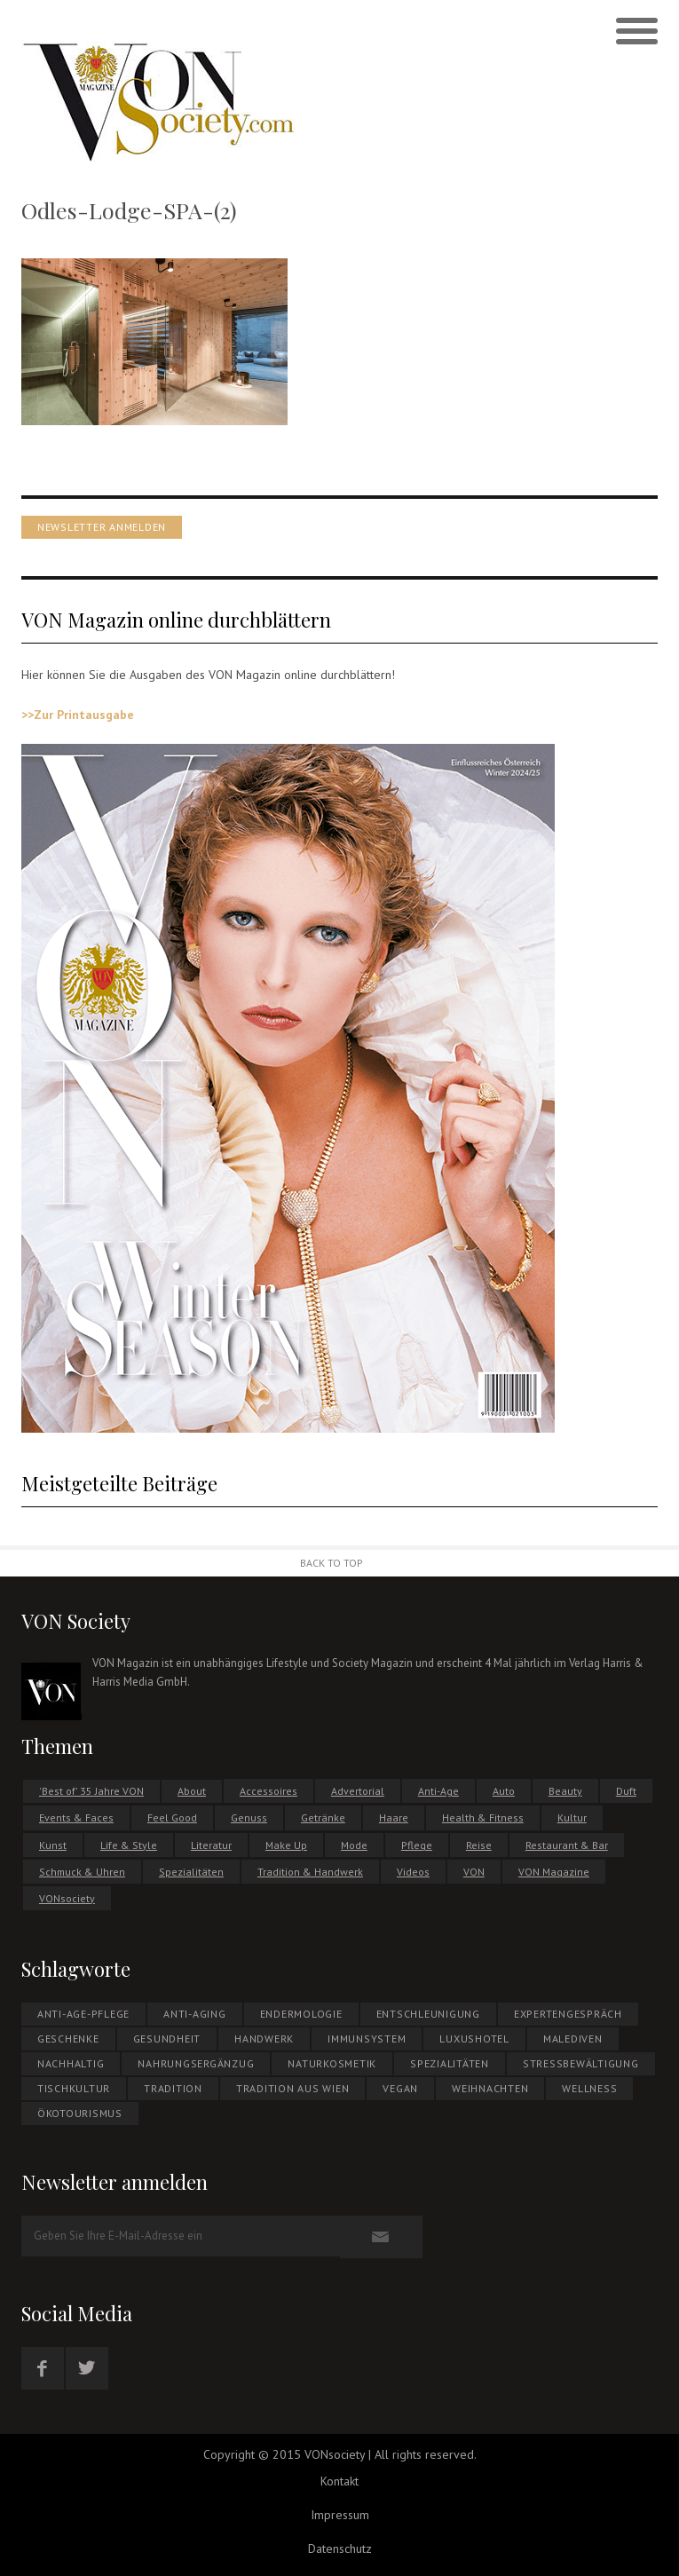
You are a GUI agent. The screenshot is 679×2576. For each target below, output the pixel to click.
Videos (413, 1871)
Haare (393, 1817)
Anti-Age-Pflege (83, 2013)
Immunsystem (367, 2038)
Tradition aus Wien (293, 2088)
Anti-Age (438, 1791)
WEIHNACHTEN (490, 2088)
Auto (504, 1791)
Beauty (565, 1791)
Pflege (416, 1845)
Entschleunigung (428, 2013)
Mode (354, 1845)
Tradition (173, 2088)
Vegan (400, 2088)
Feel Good (172, 1817)
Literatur (211, 1845)
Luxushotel (474, 2038)
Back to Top (331, 1562)
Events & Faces (76, 1817)
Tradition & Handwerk (310, 1871)
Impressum (340, 2515)
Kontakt (339, 2481)
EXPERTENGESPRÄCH (568, 2013)
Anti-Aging (194, 2013)
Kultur (572, 1817)
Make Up (286, 1845)
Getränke (323, 1817)
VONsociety (67, 1898)
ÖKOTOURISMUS (79, 2113)
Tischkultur (73, 2088)
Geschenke (68, 2038)
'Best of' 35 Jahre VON (91, 1791)
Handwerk (264, 2038)
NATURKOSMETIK (332, 2063)
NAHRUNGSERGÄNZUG (196, 2063)
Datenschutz (340, 2548)
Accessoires (268, 1791)
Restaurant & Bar (566, 1845)
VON (474, 1871)
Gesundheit (167, 2038)
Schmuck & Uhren (82, 1871)
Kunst (53, 1845)
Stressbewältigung (581, 2063)
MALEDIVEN (573, 2038)
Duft (626, 1791)
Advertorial (357, 1791)
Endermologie (301, 2013)
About (192, 1791)
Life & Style (128, 1845)
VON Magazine (553, 1871)
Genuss (249, 1817)
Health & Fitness (483, 1817)
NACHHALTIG (71, 2063)
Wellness (589, 2088)
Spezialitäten (191, 1871)
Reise (479, 1845)
